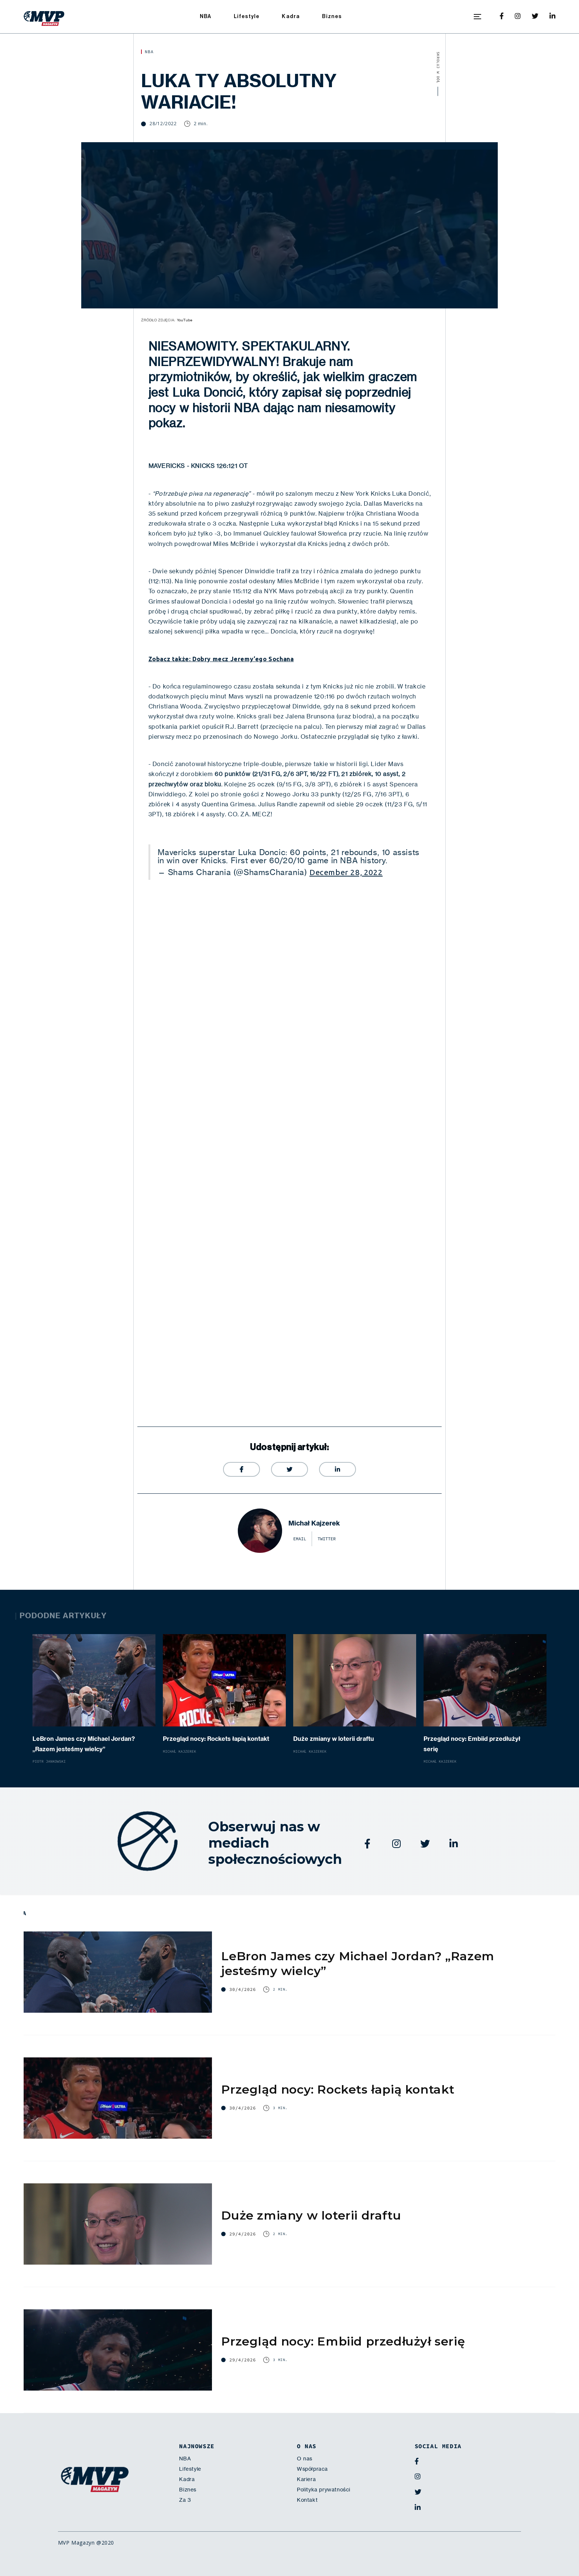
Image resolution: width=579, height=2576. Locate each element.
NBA (206, 16)
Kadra (291, 16)
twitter (327, 1538)
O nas (304, 2458)
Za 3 (185, 2500)
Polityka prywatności (323, 2489)
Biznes (332, 16)
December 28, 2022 (346, 872)
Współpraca (312, 2469)
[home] (44, 16)
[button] (477, 17)
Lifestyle (247, 16)
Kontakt (307, 2500)
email (299, 1538)
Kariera (306, 2479)
